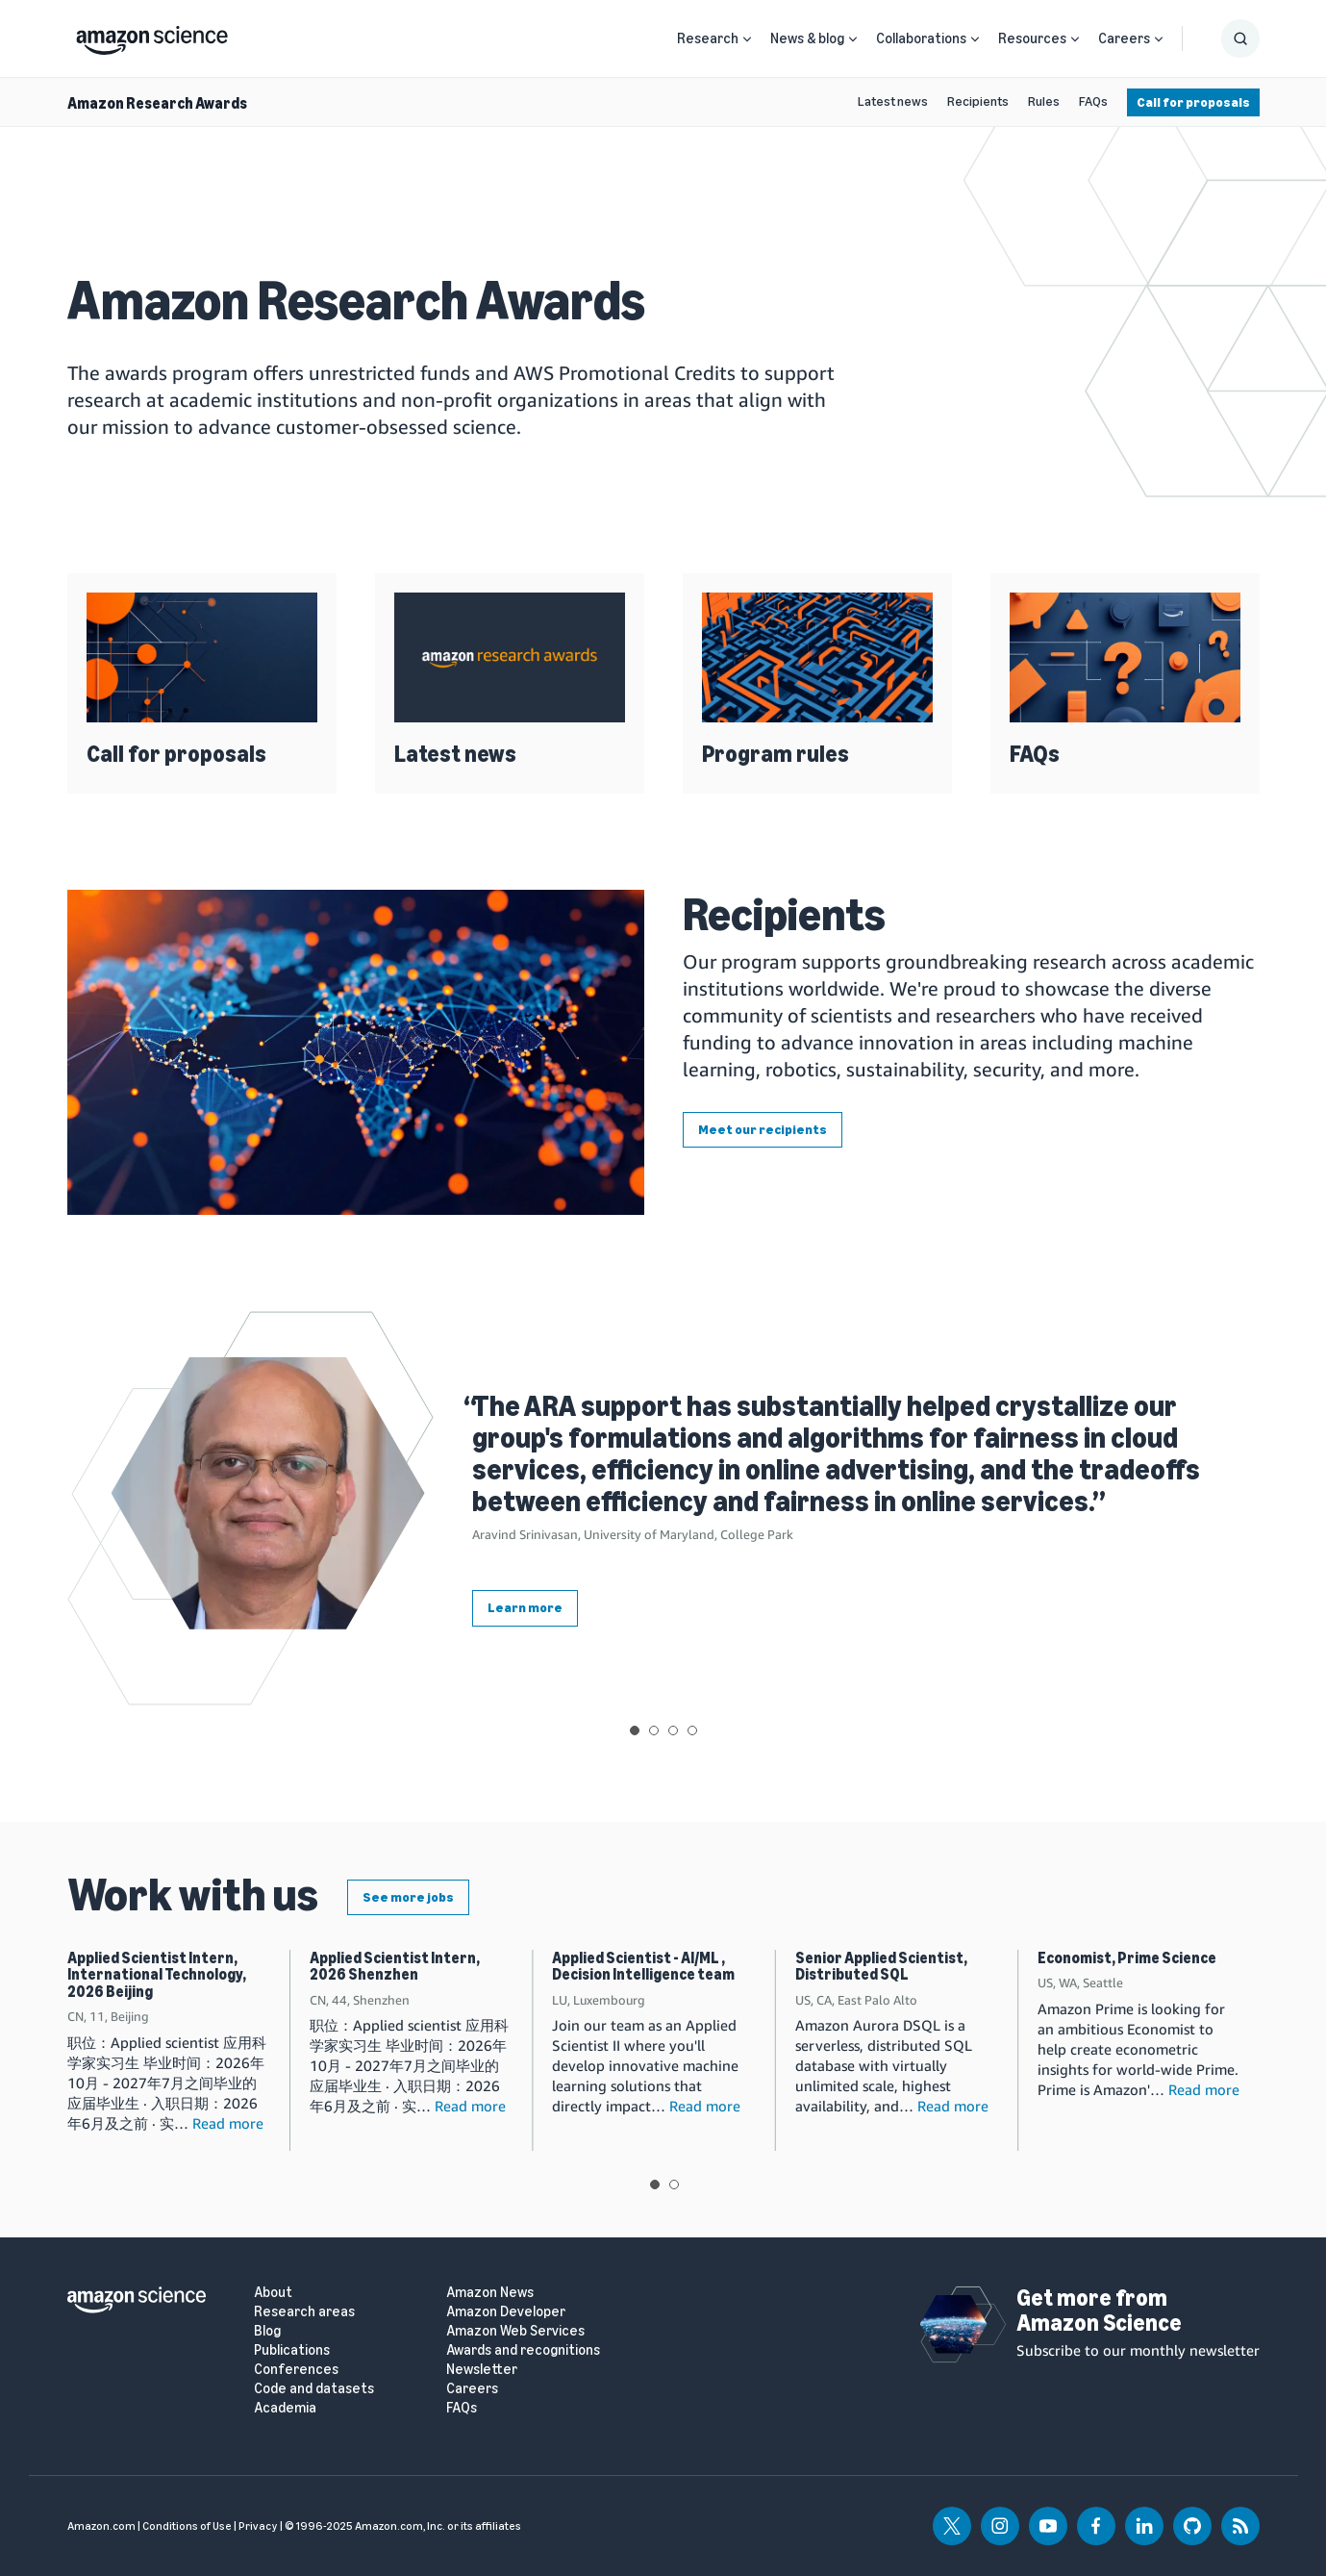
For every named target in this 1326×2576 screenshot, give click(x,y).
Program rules (775, 754)
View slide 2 (654, 1730)
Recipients (978, 101)
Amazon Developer (505, 2312)
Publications (292, 2350)
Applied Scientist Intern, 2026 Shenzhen (395, 1966)
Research (707, 38)
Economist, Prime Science (1127, 1958)
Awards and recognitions (523, 2350)
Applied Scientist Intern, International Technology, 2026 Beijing (156, 1975)
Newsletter (481, 2369)
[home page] (152, 35)
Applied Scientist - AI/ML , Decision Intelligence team (643, 1966)
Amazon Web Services (515, 2331)
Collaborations (921, 38)
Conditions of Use (187, 2526)
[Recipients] (355, 1052)
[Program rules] (817, 657)
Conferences (296, 2369)
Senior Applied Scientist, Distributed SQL (881, 1966)
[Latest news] (509, 657)
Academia (285, 2408)
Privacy (258, 2526)
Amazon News (490, 2293)
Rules (1044, 101)
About (273, 2293)
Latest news (893, 101)
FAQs (1093, 101)
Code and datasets (314, 2389)
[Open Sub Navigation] (747, 39)
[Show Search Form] (1240, 38)
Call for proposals (1193, 102)
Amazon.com (101, 2526)
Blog (267, 2331)
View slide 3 (673, 1730)
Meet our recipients (762, 1130)
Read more (227, 2123)
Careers (1124, 38)
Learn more (525, 1608)
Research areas (304, 2312)
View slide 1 (634, 1730)
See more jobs (408, 1897)
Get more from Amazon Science (1099, 2310)
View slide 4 (692, 1730)
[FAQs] (1125, 657)
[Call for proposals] (202, 657)
